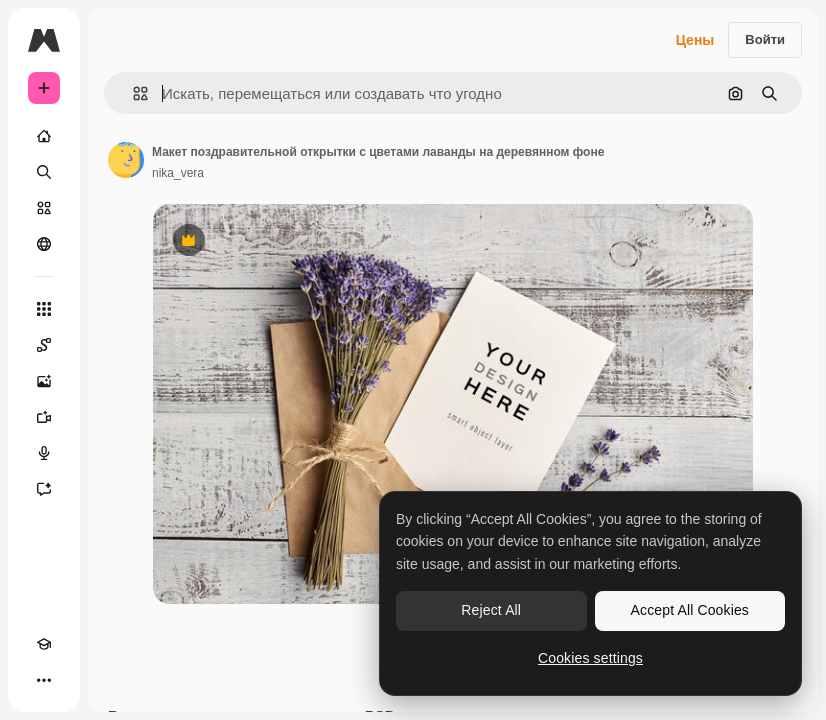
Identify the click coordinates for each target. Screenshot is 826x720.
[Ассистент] (44, 489)
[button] (132, 93)
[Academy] (44, 644)
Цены (695, 40)
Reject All (491, 610)
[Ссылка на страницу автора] (126, 160)
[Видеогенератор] (44, 417)
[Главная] (44, 136)
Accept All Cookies (690, 610)
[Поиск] (44, 172)
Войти (765, 39)
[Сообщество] (44, 244)
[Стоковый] (44, 208)
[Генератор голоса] (44, 453)
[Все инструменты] (44, 309)
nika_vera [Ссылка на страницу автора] (178, 173)
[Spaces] (44, 345)
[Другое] (44, 680)
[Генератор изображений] (44, 381)
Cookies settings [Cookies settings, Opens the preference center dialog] (590, 658)
